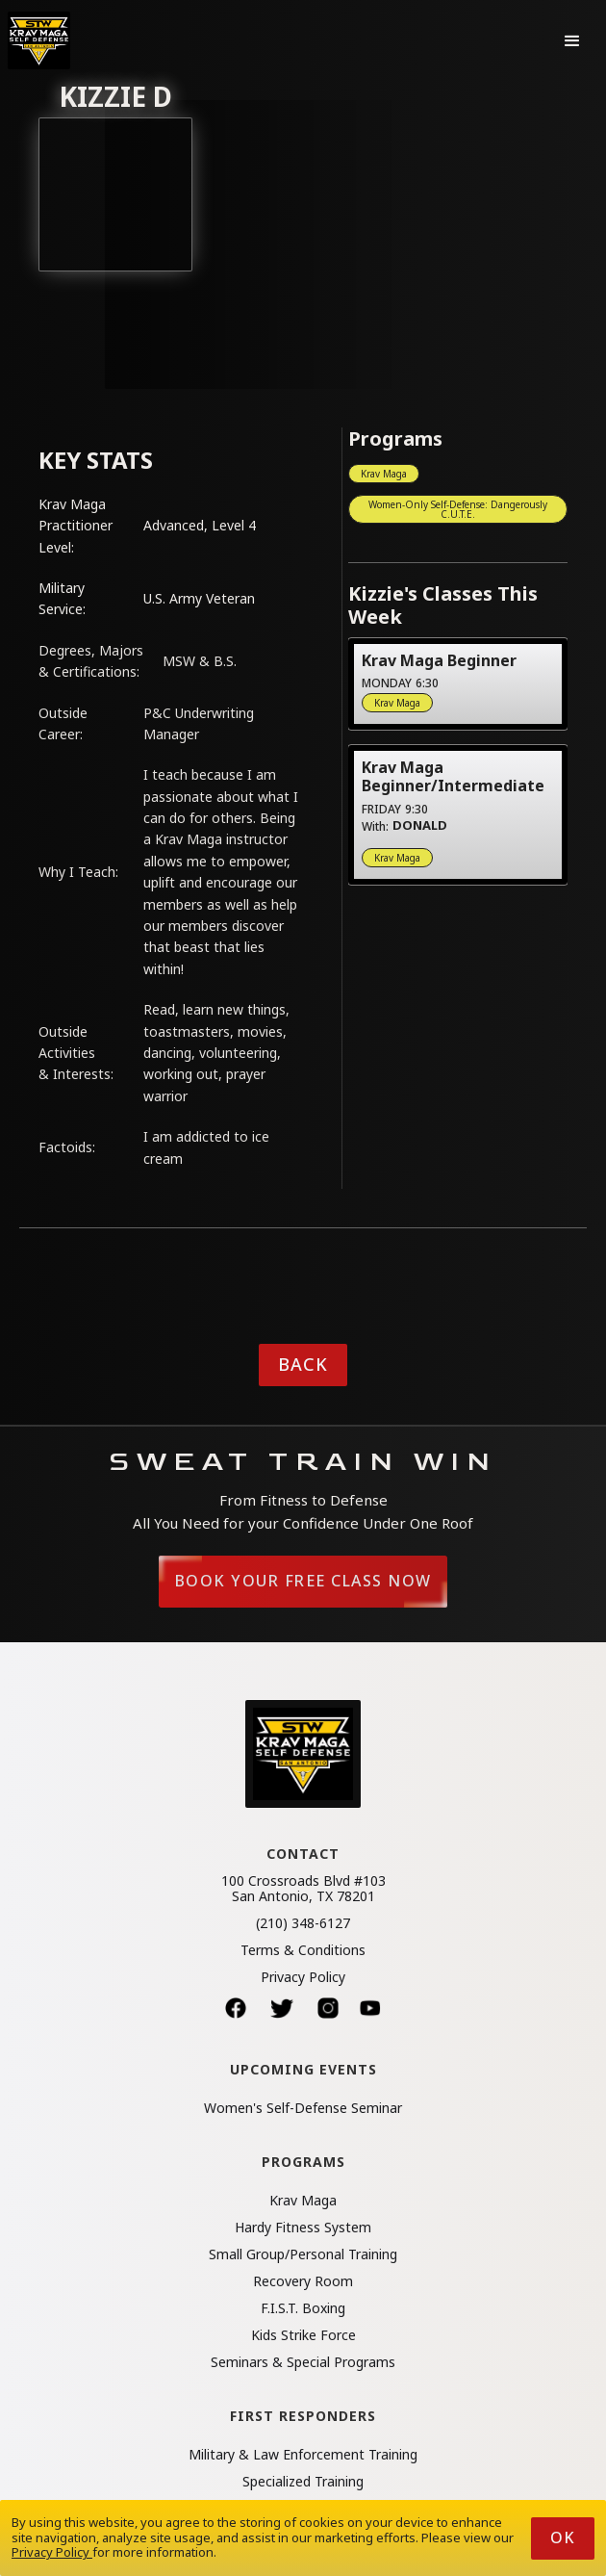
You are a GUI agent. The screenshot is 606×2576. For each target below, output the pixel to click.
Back (303, 1364)
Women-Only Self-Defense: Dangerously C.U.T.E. (457, 509)
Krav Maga (384, 473)
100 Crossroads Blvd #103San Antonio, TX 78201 (303, 1888)
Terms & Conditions (303, 1950)
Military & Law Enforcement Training (303, 2454)
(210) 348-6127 (303, 1923)
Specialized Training (303, 2481)
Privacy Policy (303, 1977)
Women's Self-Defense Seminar (303, 2108)
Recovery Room (303, 2281)
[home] (39, 40)
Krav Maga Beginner (439, 660)
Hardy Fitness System (303, 2227)
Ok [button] (562, 2537)
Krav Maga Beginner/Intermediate (453, 776)
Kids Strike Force (303, 2335)
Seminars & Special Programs (303, 2362)
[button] (572, 40)
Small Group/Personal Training (303, 2254)
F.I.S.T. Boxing (303, 2308)
